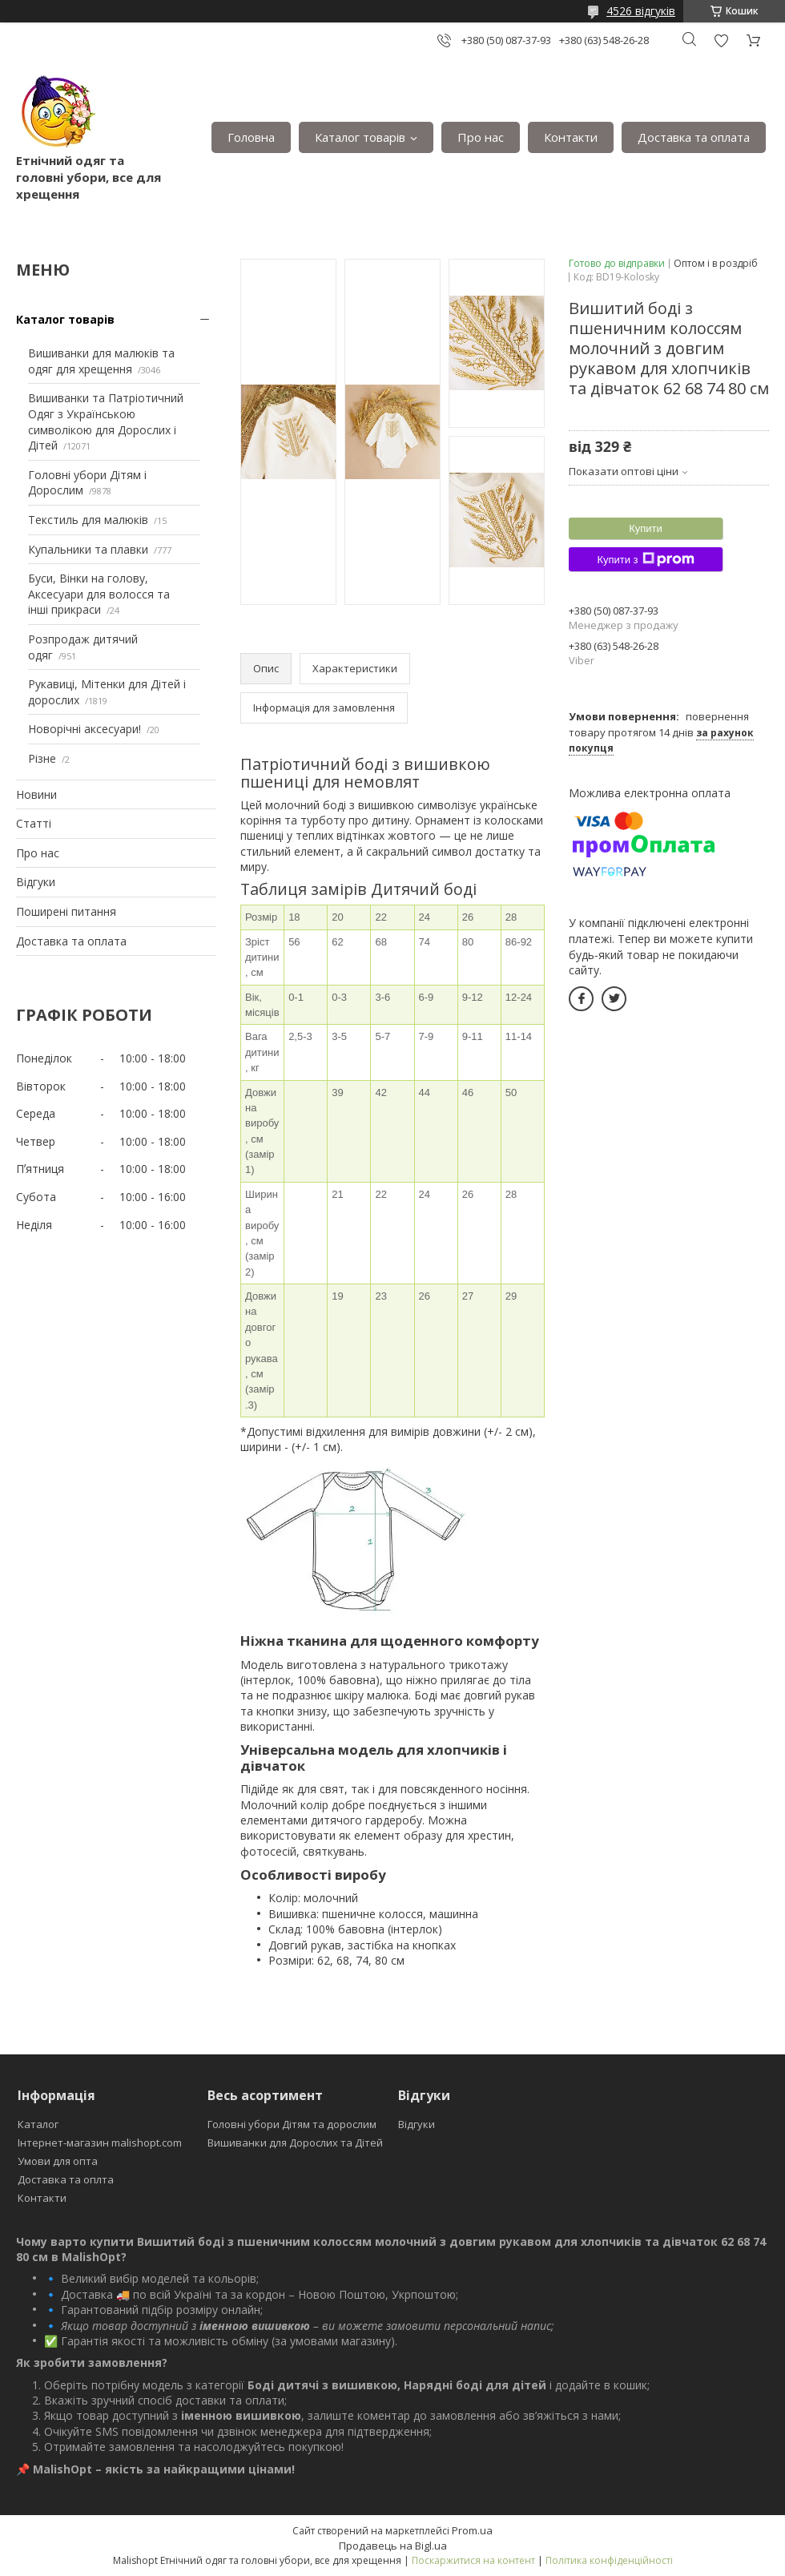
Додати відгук (721, 40)
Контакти (571, 137)
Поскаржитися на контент (473, 2560)
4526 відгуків (640, 10)
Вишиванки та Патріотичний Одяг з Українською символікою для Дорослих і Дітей (105, 421)
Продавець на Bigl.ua (393, 2545)
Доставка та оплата (694, 137)
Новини (36, 794)
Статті (33, 823)
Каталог (38, 2124)
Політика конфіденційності (609, 2560)
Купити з (645, 559)
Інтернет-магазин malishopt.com (100, 2142)
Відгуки (35, 881)
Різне (42, 758)
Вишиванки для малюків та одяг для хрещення (101, 361)
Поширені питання (66, 911)
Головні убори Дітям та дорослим (291, 2124)
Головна (251, 137)
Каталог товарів (360, 137)
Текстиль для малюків (88, 519)
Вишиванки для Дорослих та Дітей (295, 2142)
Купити (645, 528)
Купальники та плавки (88, 549)
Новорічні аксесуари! (84, 728)
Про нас (480, 137)
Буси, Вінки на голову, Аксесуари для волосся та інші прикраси (99, 593)
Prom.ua (472, 2530)
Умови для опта (58, 2161)
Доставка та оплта (66, 2179)
